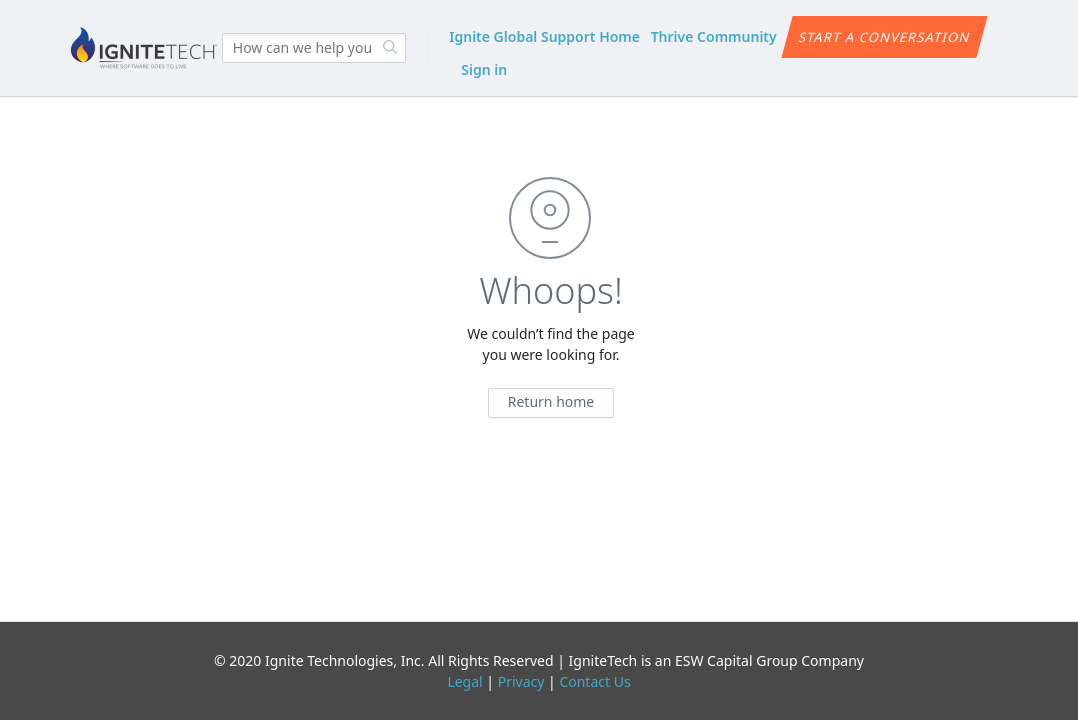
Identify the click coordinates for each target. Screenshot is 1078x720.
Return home (551, 401)
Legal (464, 681)
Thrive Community (714, 36)
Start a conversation (885, 37)
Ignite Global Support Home (544, 36)
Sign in (484, 69)
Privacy (521, 681)
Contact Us (594, 681)
